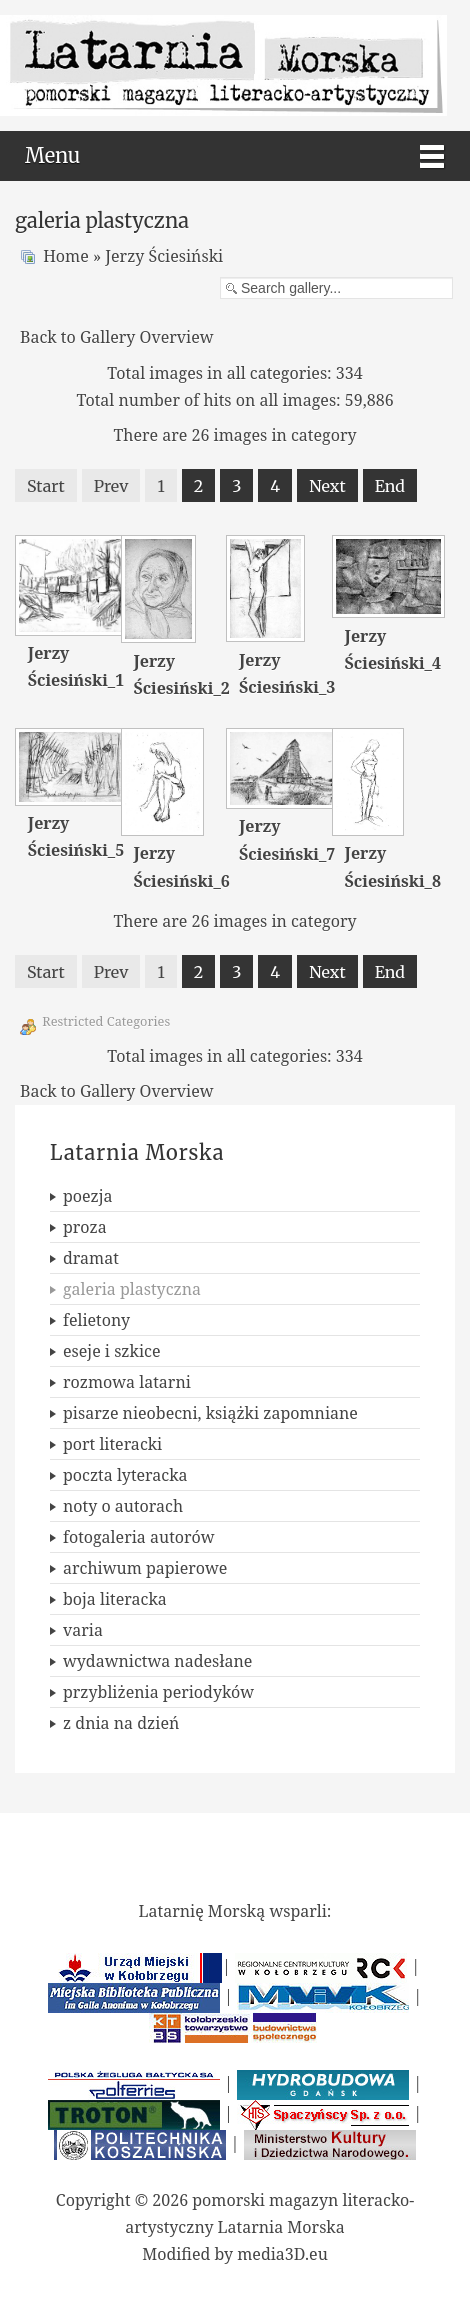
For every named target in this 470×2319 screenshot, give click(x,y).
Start (46, 486)
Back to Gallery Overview (117, 337)
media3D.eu (282, 2254)
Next (327, 486)
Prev (111, 486)
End (390, 486)
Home (66, 256)
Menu (52, 155)
